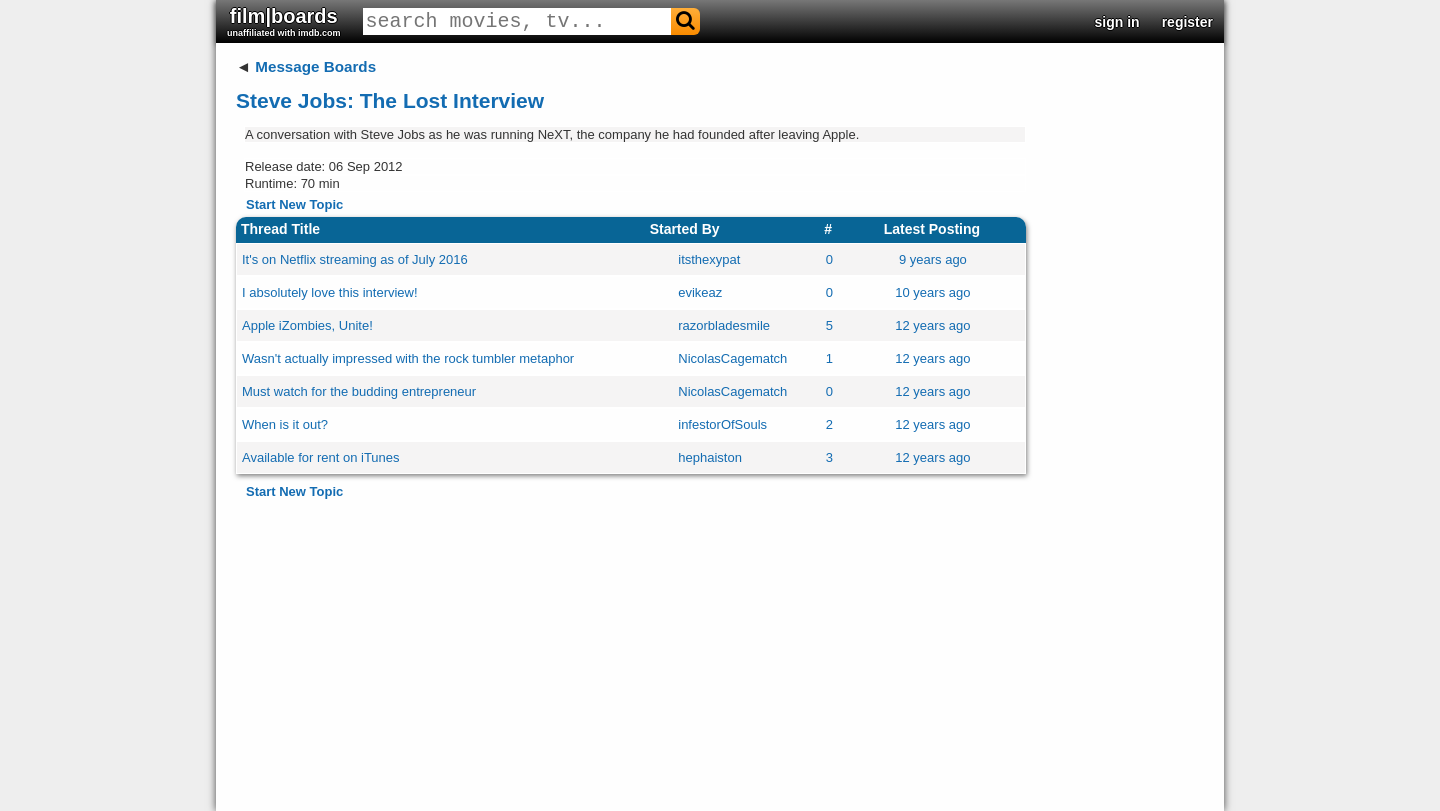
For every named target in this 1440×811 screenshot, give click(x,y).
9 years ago (933, 259)
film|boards (284, 21)
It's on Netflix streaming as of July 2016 (355, 259)
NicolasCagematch (732, 358)
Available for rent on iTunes (321, 457)
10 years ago (932, 292)
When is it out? (285, 424)
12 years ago (932, 325)
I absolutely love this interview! (330, 292)
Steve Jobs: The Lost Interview (390, 100)
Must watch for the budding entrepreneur (359, 391)
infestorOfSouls (722, 424)
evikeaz (700, 292)
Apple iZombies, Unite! (307, 325)
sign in (1117, 22)
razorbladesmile (724, 325)
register (1187, 22)
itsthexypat (709, 259)
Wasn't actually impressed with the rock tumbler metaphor (408, 358)
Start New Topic (294, 204)
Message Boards (315, 66)
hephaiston (710, 457)
